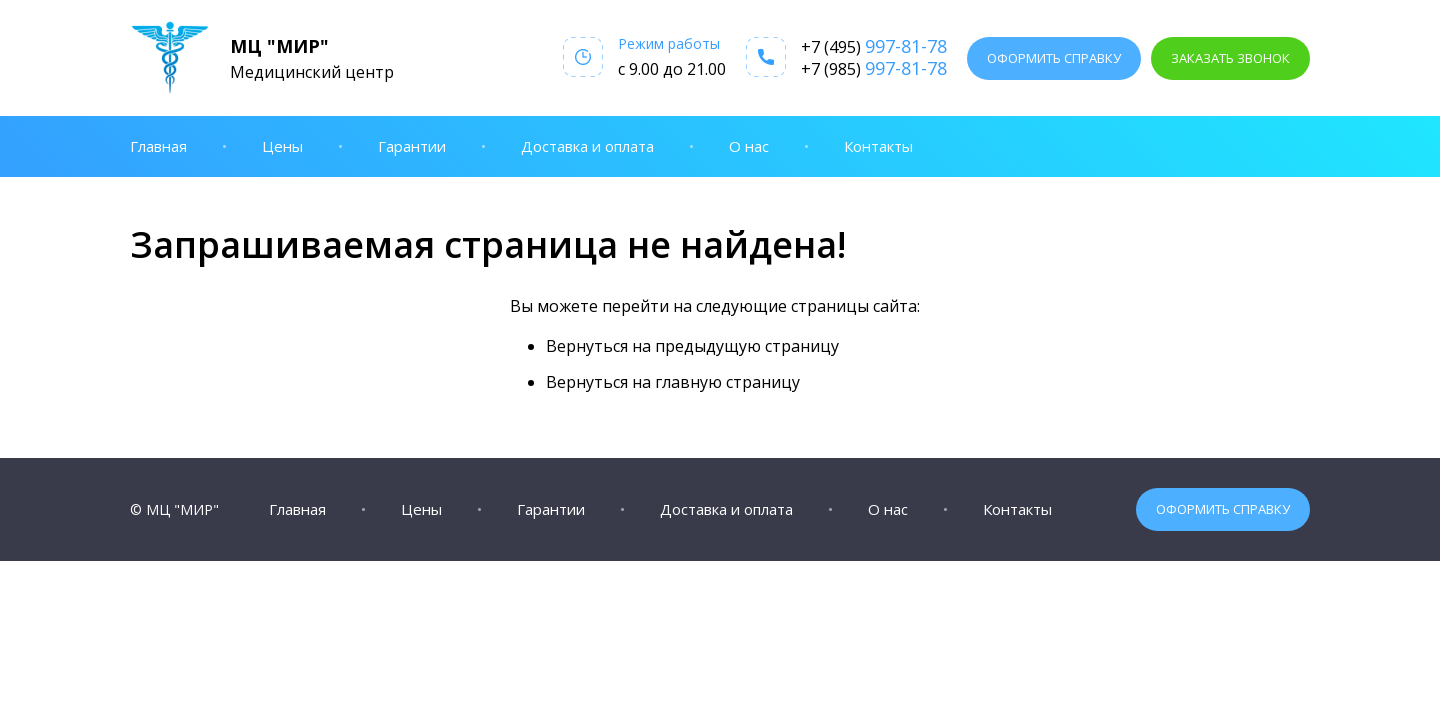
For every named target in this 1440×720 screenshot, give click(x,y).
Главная (158, 146)
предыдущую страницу (747, 346)
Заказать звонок (1230, 58)
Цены (282, 146)
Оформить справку (1054, 58)
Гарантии (412, 146)
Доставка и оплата (587, 146)
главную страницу (727, 382)
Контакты (878, 146)
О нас (749, 146)
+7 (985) (874, 68)
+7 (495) (874, 46)
